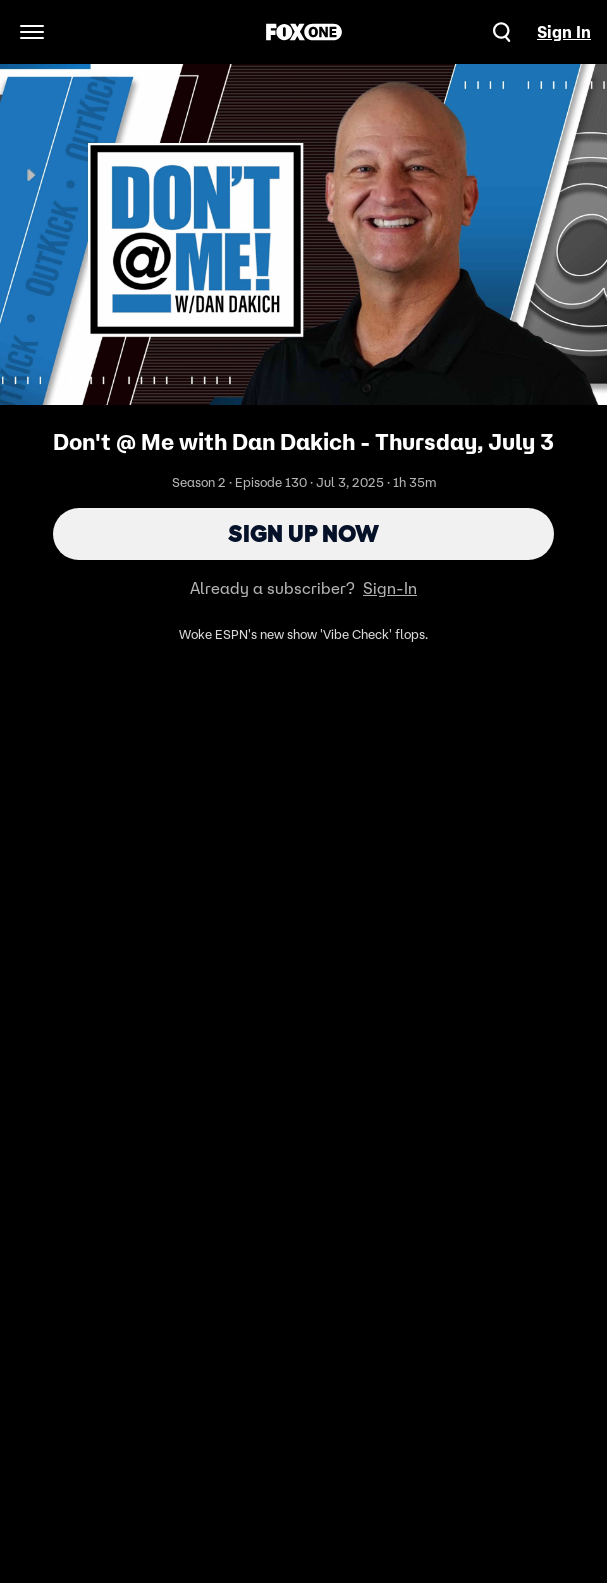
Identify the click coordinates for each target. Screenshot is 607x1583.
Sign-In (390, 588)
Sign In (564, 32)
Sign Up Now (303, 533)
